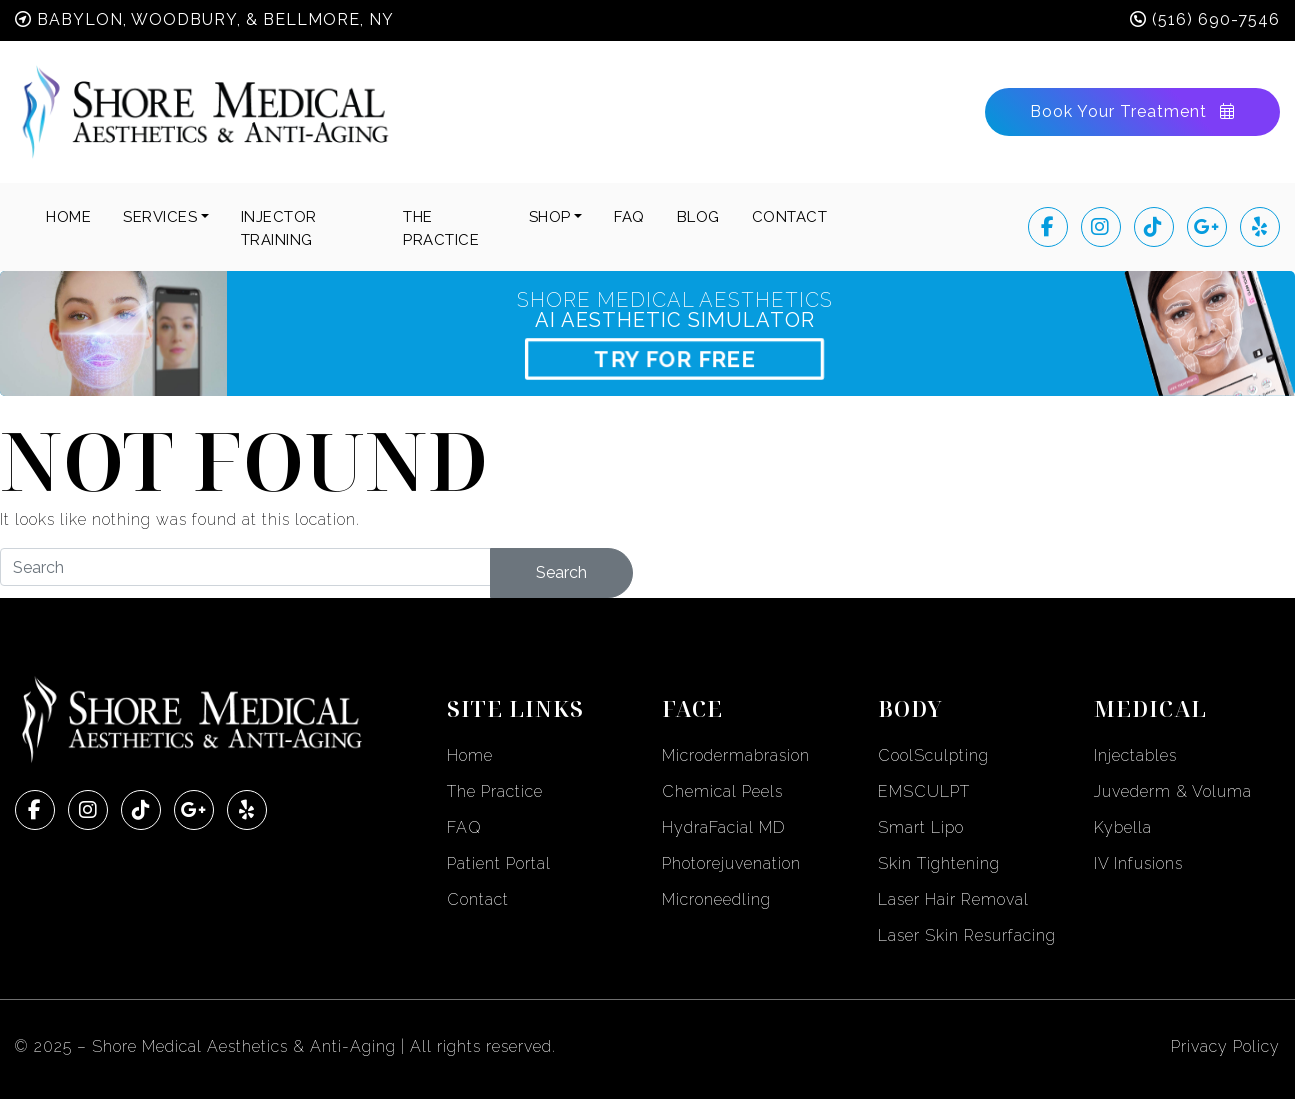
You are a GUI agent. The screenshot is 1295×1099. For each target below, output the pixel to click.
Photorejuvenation (731, 863)
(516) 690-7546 (1216, 19)
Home (68, 217)
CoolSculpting (933, 755)
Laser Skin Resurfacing (967, 935)
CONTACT (790, 217)
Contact (478, 899)
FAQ (629, 217)
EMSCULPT (924, 791)
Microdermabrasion (736, 755)
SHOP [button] (550, 217)
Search (561, 572)
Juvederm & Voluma (1173, 791)
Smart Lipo (921, 827)
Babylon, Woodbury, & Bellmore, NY (215, 19)
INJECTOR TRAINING (279, 228)
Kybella (1123, 827)
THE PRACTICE (441, 228)
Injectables (1135, 755)
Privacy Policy (1225, 1046)
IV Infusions (1138, 863)
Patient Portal (499, 863)
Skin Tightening (939, 863)
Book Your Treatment (1132, 111)
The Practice (495, 791)
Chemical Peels (722, 791)
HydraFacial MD (724, 827)
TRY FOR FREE (675, 358)
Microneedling (716, 899)
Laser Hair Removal (953, 899)
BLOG (698, 217)
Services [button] (160, 217)
